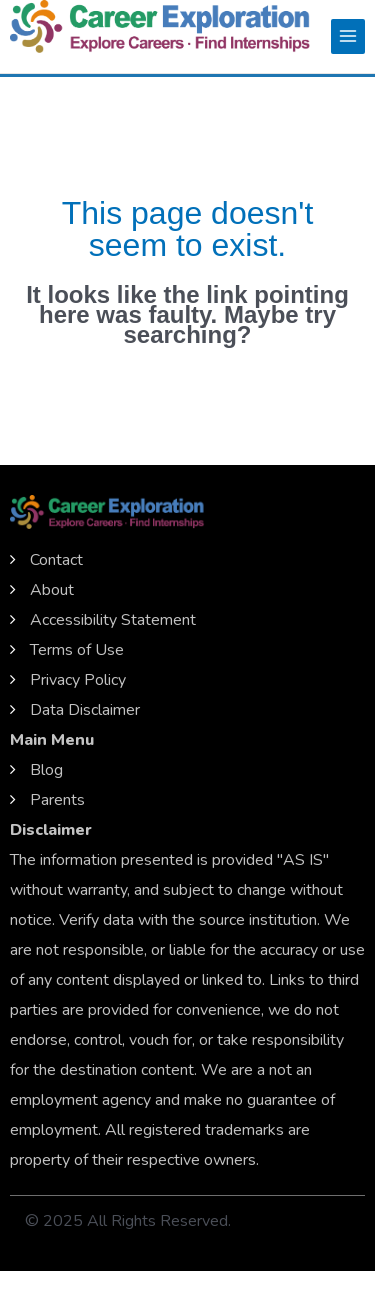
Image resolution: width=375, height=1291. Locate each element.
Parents (57, 800)
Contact (56, 560)
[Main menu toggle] (348, 36)
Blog (46, 770)
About (52, 590)
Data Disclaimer (85, 710)
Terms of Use (77, 650)
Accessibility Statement (113, 620)
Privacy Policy (78, 680)
